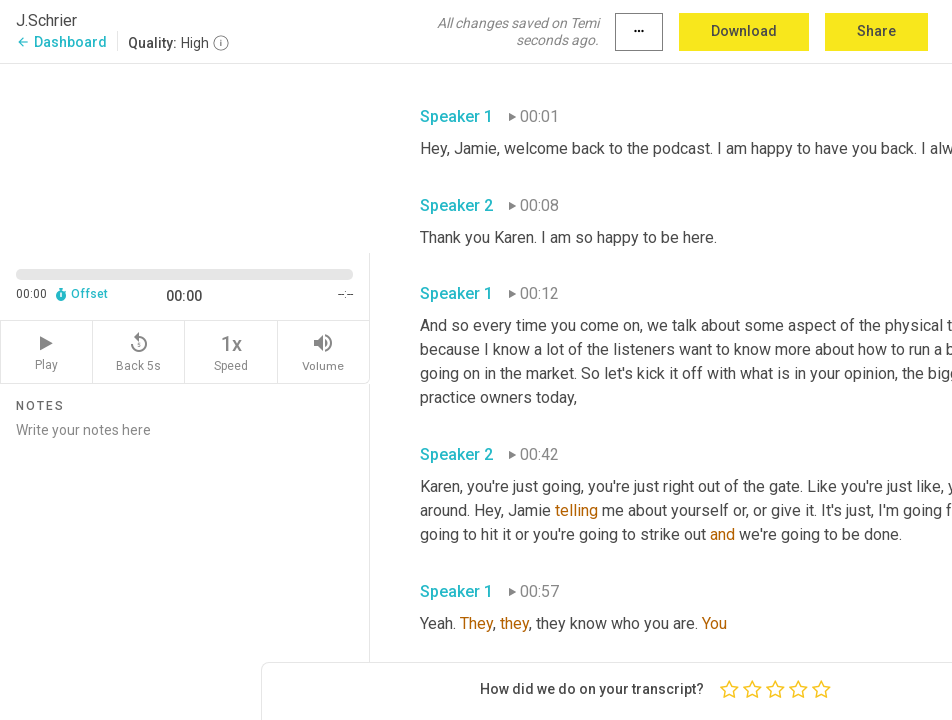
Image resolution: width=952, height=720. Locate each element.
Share (876, 31)
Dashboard (61, 42)
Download (744, 31)
